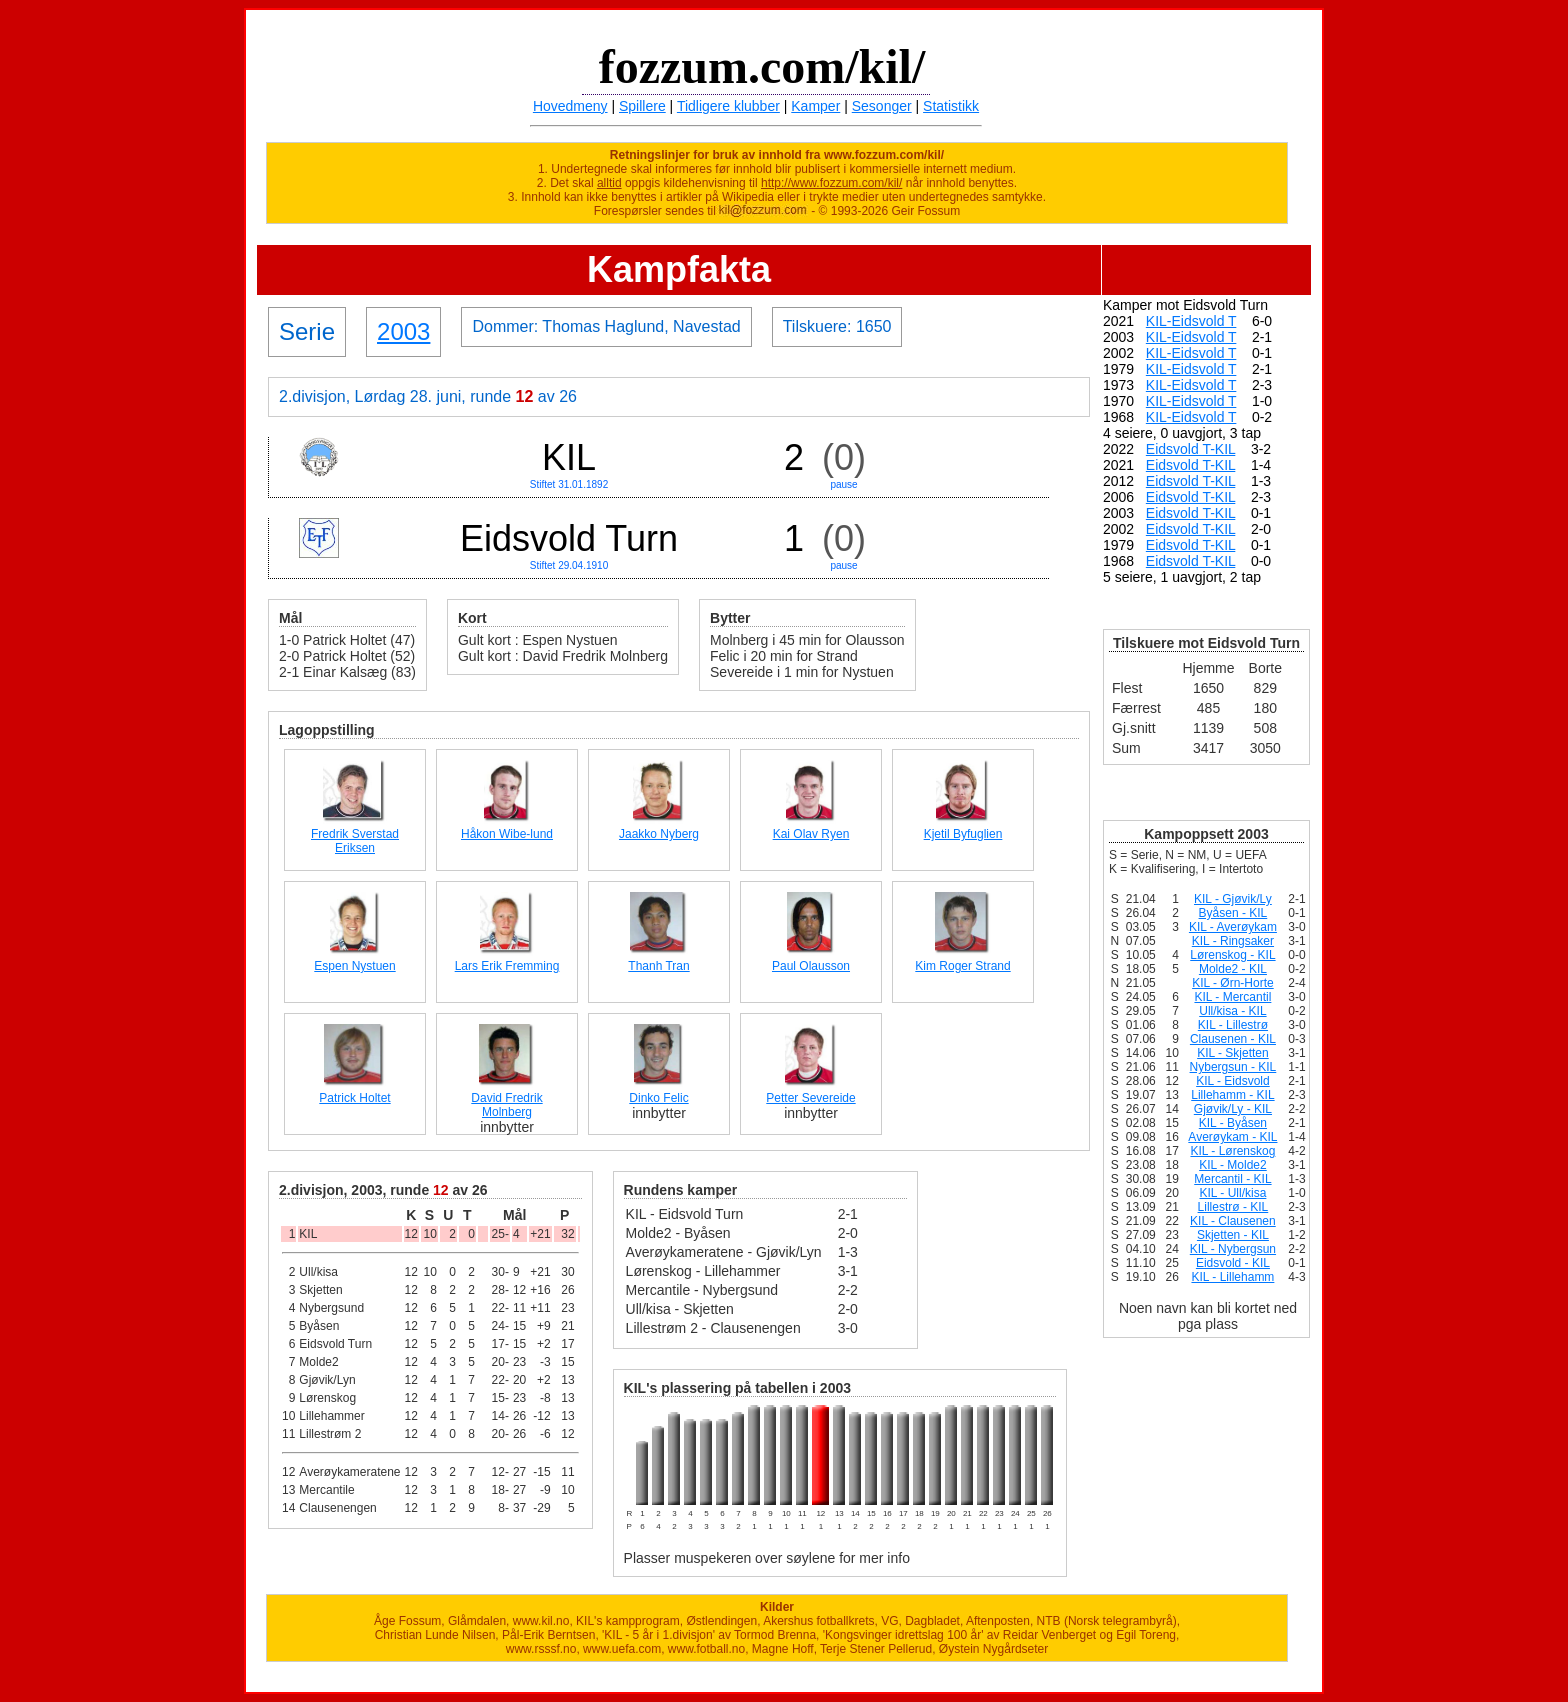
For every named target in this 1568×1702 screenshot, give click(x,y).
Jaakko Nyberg (659, 834)
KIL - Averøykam (1233, 927)
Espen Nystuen (354, 966)
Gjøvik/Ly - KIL (1233, 1109)
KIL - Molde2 (1233, 1165)
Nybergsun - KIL (1233, 1067)
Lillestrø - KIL (1233, 1207)
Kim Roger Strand (962, 966)
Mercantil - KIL (1232, 1179)
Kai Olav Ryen (811, 834)
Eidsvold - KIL (1233, 1263)
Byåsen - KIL (1233, 913)
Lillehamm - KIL (1232, 1095)
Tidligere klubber (728, 106)
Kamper (815, 106)
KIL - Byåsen (1233, 1123)
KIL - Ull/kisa (1232, 1193)
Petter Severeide (810, 1098)
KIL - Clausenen (1233, 1221)
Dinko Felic (658, 1098)
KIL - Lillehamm (1232, 1277)
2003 (403, 331)
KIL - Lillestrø (1233, 1025)
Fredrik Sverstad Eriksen (355, 841)
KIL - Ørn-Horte (1233, 983)
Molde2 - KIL (1233, 969)
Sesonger (882, 106)
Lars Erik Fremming (507, 966)
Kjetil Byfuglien (963, 834)
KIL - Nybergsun (1233, 1249)
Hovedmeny (570, 106)
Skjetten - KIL (1233, 1235)
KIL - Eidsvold (1233, 1081)
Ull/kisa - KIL (1232, 1011)
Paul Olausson (811, 966)
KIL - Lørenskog (1232, 1151)
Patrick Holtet (354, 1098)
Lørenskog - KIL (1232, 955)
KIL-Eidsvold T (1191, 321)
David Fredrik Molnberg (506, 1105)
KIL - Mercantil (1232, 997)
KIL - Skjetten (1233, 1053)
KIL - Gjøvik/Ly (1233, 899)
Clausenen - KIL (1233, 1039)
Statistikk (951, 106)
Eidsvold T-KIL (1191, 449)
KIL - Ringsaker (1233, 941)
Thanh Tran (658, 966)
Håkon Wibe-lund (507, 834)
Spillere (642, 106)
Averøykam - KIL (1232, 1137)
